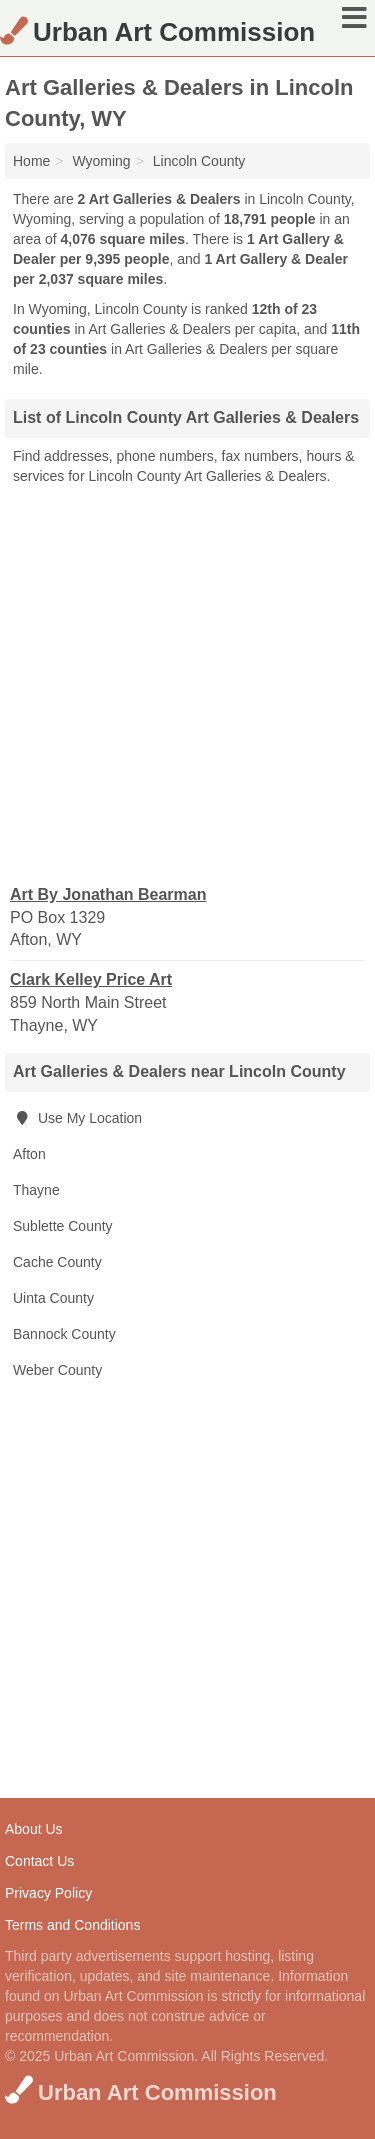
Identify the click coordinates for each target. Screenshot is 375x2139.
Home (31, 161)
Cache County (57, 1262)
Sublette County (63, 1226)
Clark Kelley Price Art (91, 979)
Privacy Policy (48, 1893)
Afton (29, 1154)
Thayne (36, 1190)
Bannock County (64, 1334)
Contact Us (39, 1861)
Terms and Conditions (72, 1925)
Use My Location (77, 1118)
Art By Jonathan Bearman (108, 894)
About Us (34, 1829)
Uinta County (53, 1298)
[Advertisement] (187, 683)
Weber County (57, 1370)
